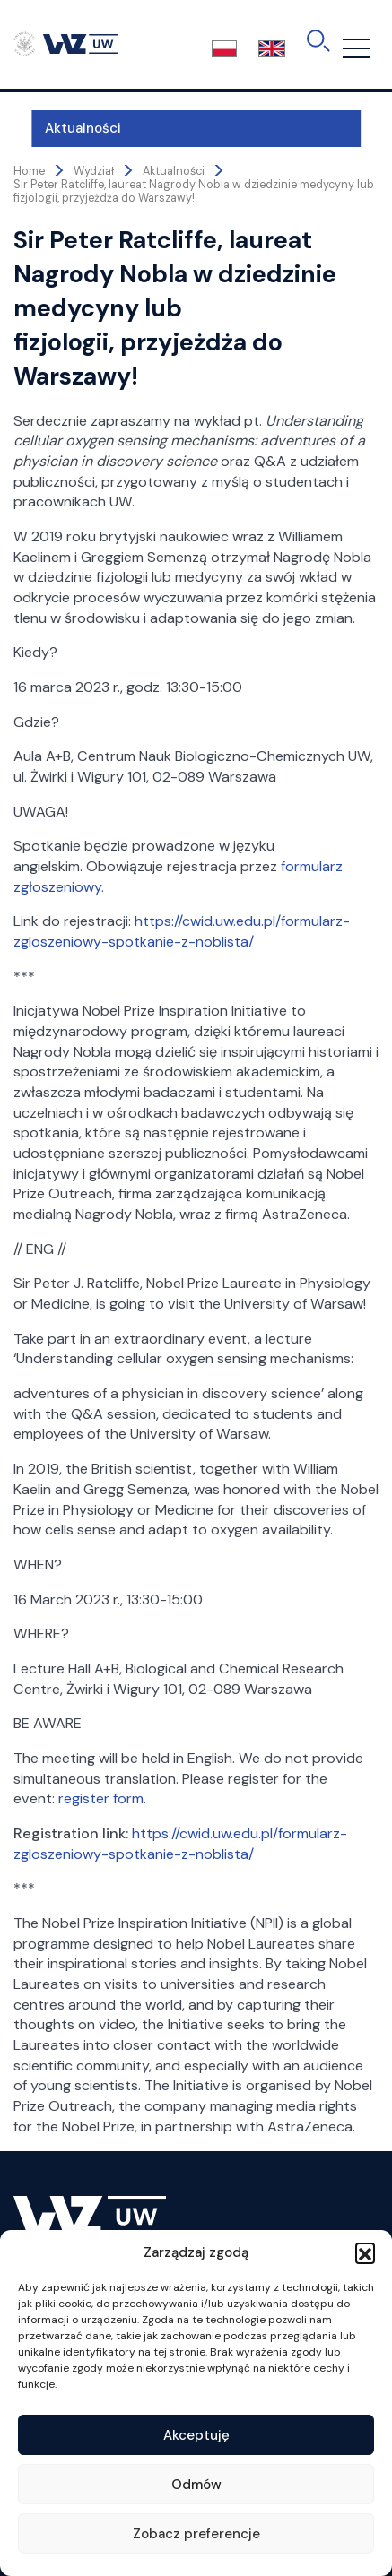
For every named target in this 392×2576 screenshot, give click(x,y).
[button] (365, 2252)
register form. (104, 1798)
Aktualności (65, 128)
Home (29, 171)
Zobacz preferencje (196, 2534)
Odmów (196, 2485)
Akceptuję (196, 2435)
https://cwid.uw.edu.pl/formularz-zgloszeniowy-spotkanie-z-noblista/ (181, 931)
